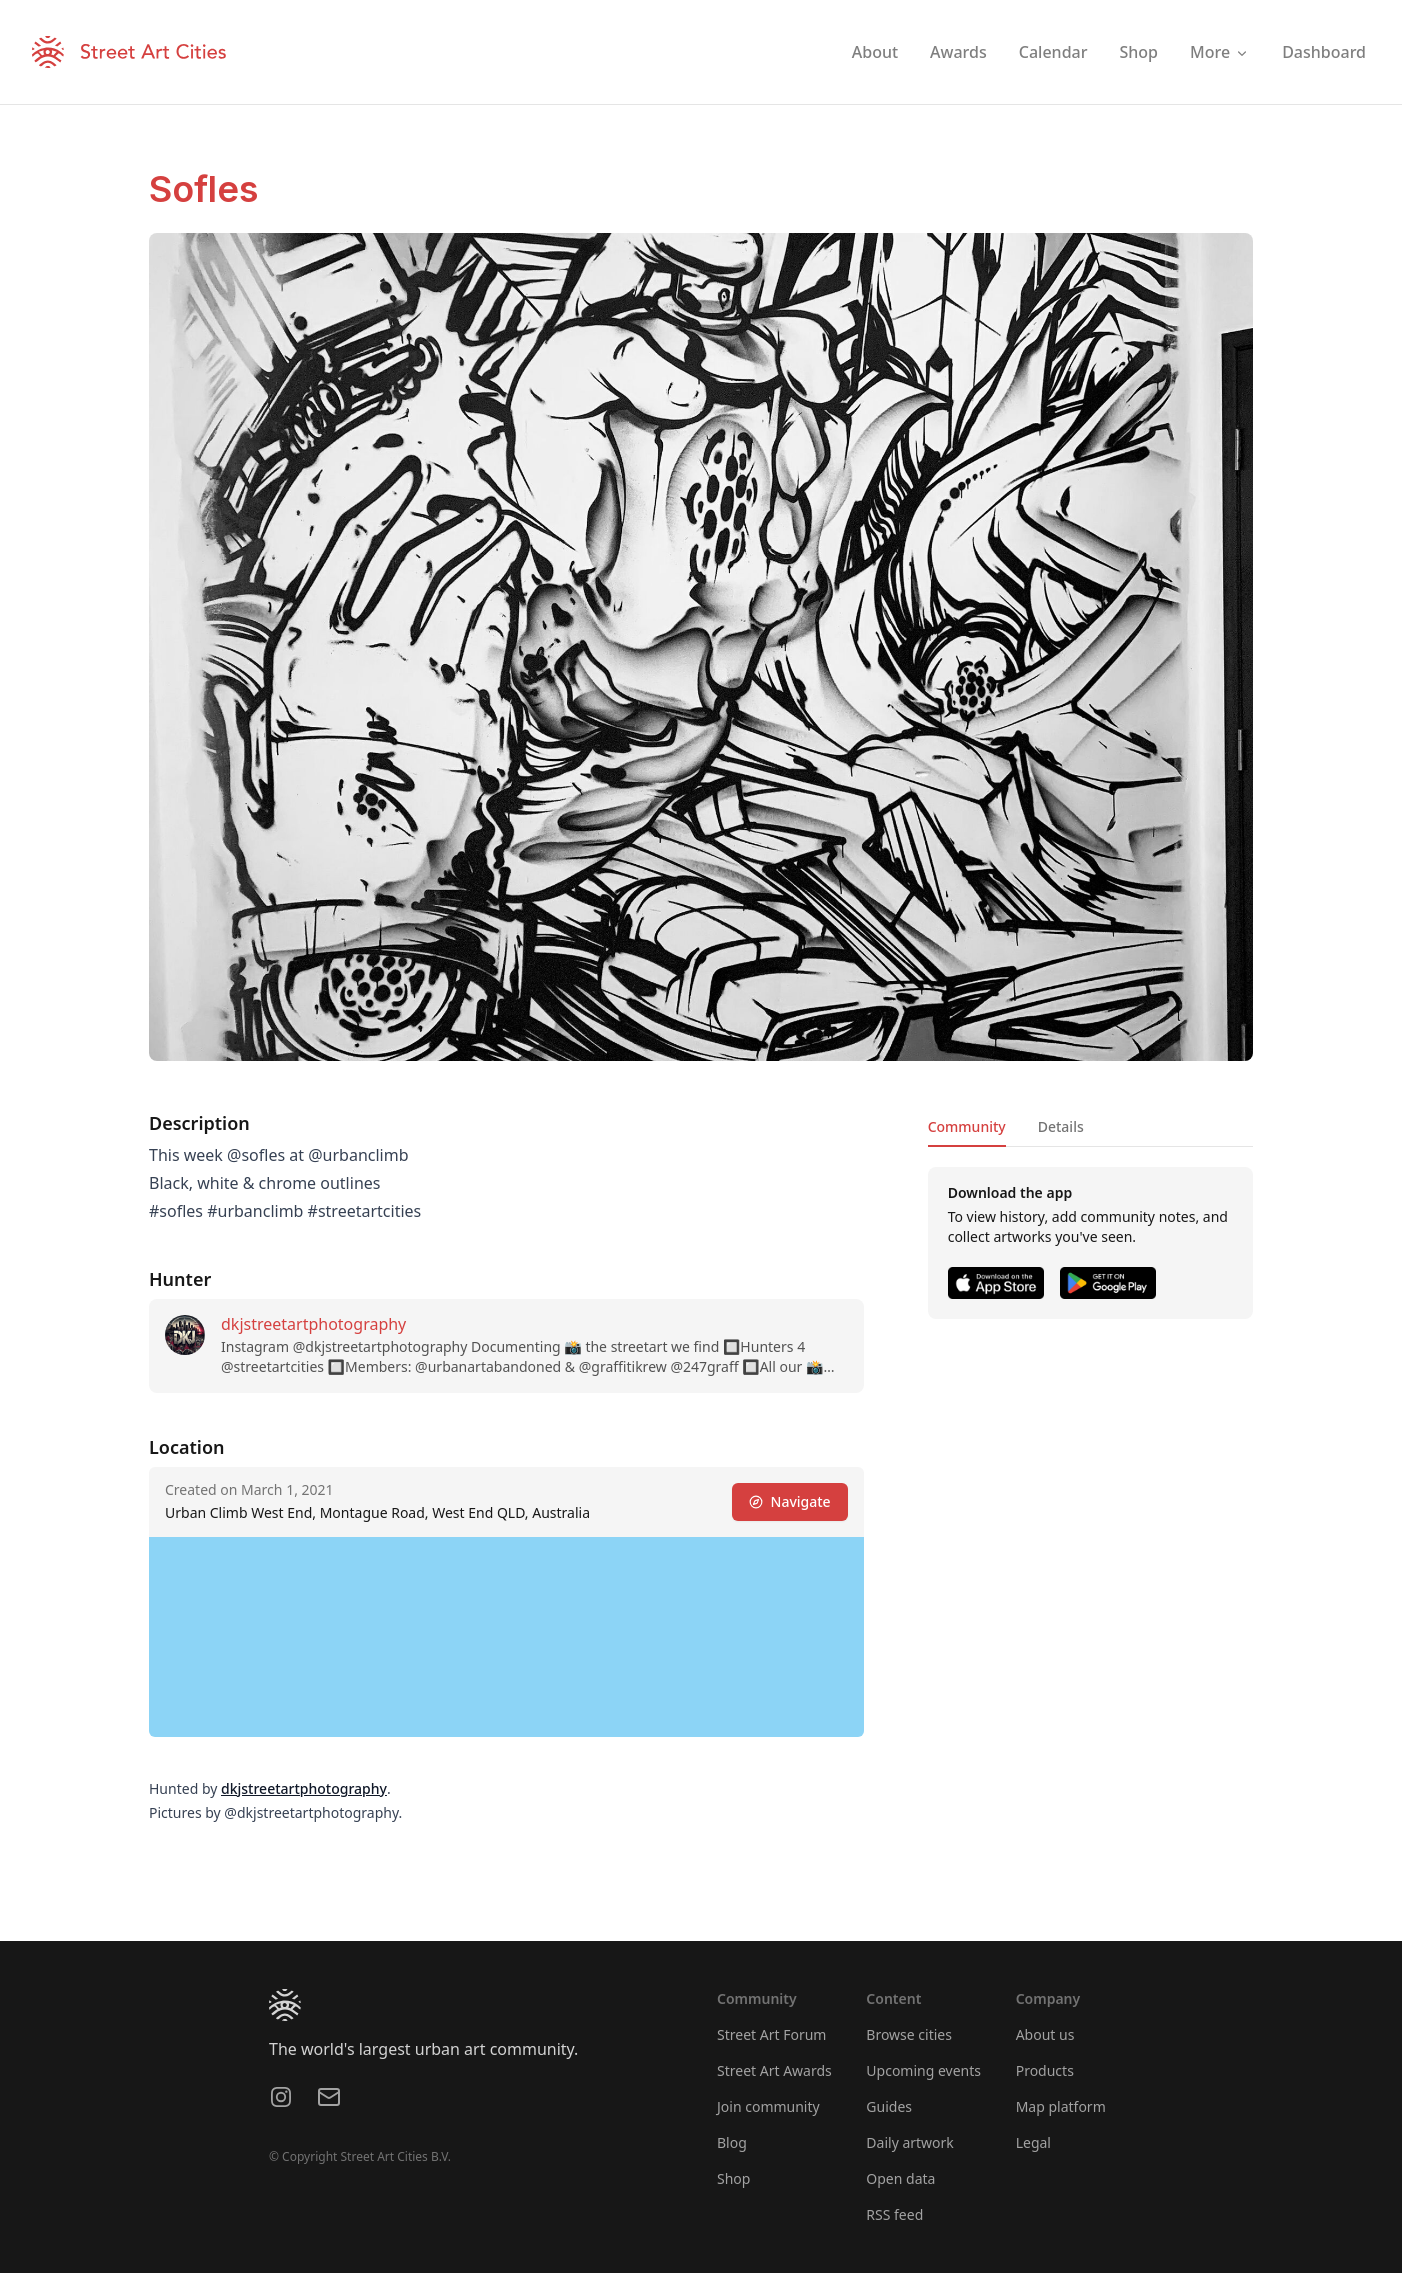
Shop (733, 2178)
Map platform (1061, 2106)
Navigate (790, 1501)
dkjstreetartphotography (313, 1324)
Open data (900, 2178)
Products (1045, 2070)
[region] (506, 1637)
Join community (768, 2106)
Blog (732, 2142)
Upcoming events (923, 2070)
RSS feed (894, 2214)
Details (1061, 1126)
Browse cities (909, 2034)
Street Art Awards (774, 2070)
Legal (1033, 2142)
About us (1045, 2034)
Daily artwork (910, 2142)
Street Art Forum (771, 2034)
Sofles (203, 189)
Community (967, 1126)
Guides (889, 2106)
